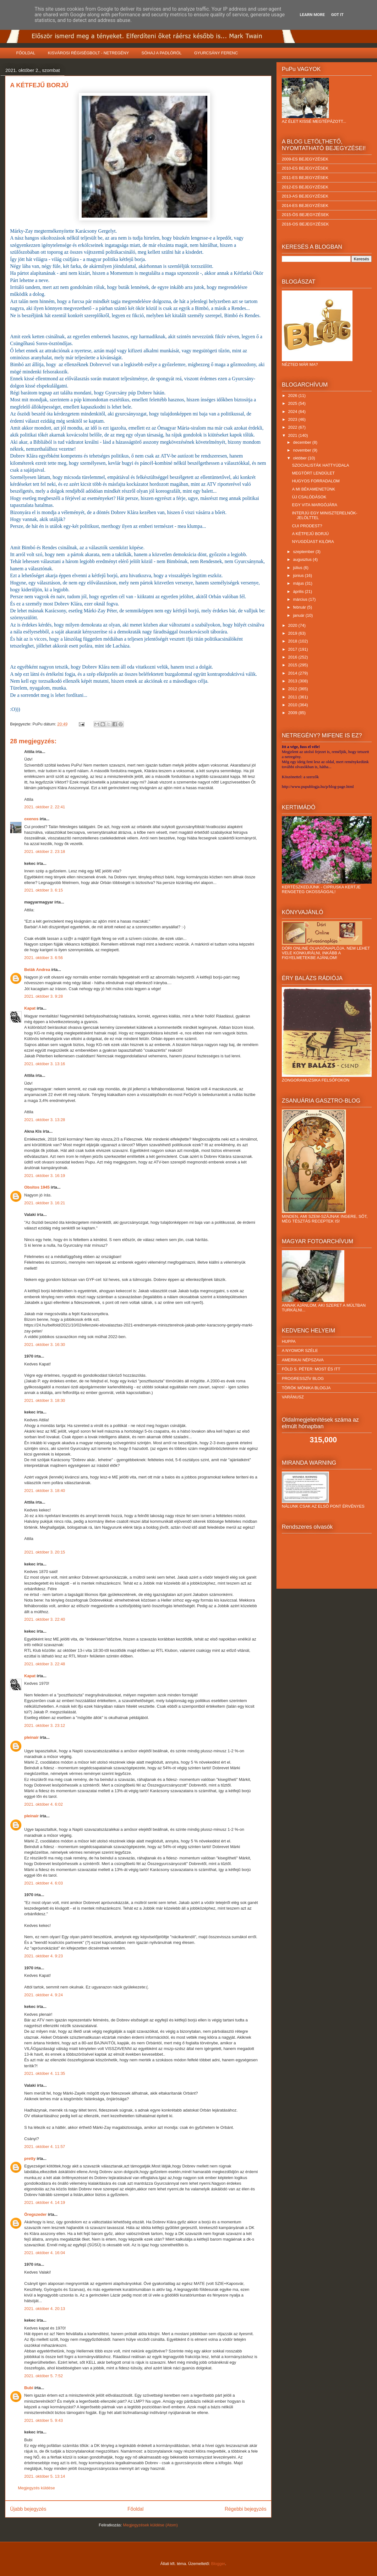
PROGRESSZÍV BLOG (303, 1378)
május (299, 583)
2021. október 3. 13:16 (44, 1063)
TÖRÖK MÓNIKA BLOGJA (306, 1388)
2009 (293, 712)
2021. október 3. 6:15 (43, 890)
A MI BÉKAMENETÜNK (313, 489)
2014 (293, 673)
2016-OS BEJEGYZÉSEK (305, 224)
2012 (293, 688)
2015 (293, 665)
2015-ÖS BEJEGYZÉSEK (305, 214)
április (299, 591)
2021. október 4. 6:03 (43, 1883)
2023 (293, 419)
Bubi (28, 2387)
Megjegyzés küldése (36, 2488)
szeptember (304, 551)
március (301, 599)
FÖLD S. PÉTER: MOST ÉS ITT (311, 1369)
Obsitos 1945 (37, 1187)
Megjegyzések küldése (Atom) (150, 2525)
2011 (293, 697)
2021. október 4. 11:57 (44, 2146)
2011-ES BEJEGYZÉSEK (305, 177)
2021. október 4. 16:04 (44, 2252)
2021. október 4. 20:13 (44, 2308)
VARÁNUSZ (293, 1397)
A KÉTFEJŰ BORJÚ (310, 533)
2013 (293, 681)
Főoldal (136, 2509)
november (302, 450)
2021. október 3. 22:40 (44, 1619)
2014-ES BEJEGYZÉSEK (305, 205)
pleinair (31, 1737)
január (299, 615)
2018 (293, 641)
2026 (293, 395)
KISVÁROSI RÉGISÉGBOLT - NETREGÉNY (88, 53)
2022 (293, 427)
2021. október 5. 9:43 (43, 2420)
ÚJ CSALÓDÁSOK (309, 497)
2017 (293, 649)
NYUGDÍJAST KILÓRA (313, 541)
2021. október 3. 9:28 (43, 996)
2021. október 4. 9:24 (43, 1995)
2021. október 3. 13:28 (44, 1119)
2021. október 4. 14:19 (44, 2202)
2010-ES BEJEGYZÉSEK (305, 168)
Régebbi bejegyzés (245, 2509)
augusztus (303, 559)
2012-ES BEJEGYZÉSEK (305, 187)
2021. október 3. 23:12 (44, 1725)
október (300, 458)
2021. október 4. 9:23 (43, 1956)
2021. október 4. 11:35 (44, 2073)
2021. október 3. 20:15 (44, 1552)
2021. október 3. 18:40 (44, 1490)
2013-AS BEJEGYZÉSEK (305, 196)
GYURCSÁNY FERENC (216, 53)
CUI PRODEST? (307, 525)
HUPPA (289, 1341)
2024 (293, 411)
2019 (293, 633)
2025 (293, 403)
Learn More (312, 14)
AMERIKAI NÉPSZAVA (303, 1360)
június (299, 575)
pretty (30, 2158)
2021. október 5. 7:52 (43, 2375)
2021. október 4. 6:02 (43, 1804)
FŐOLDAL (26, 53)
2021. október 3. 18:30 (44, 1400)
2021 (293, 435)
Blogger (218, 2563)
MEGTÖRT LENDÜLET (313, 473)
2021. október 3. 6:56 (43, 957)
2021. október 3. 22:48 (44, 1664)
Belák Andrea (37, 969)
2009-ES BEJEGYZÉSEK (305, 159)
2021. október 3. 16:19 (44, 1175)
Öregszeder (35, 2214)
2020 (293, 625)
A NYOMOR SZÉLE (300, 1350)
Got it (337, 14)
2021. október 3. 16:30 (44, 1344)
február (300, 607)
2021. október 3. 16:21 (44, 1203)
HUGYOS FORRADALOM (316, 481)
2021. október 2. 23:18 (44, 851)
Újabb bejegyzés (28, 2509)
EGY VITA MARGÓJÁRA (314, 504)
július (298, 567)
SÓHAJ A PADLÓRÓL (161, 53)
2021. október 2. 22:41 (44, 807)
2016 (293, 657)
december (302, 442)
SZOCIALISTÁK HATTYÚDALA (320, 465)
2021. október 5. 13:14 (44, 2476)
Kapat (30, 1008)
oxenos (31, 818)
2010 (293, 704)
